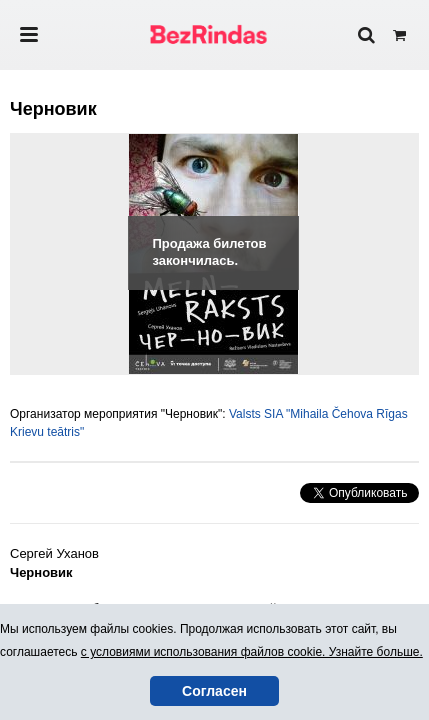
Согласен (214, 691)
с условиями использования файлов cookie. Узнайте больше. (252, 652)
